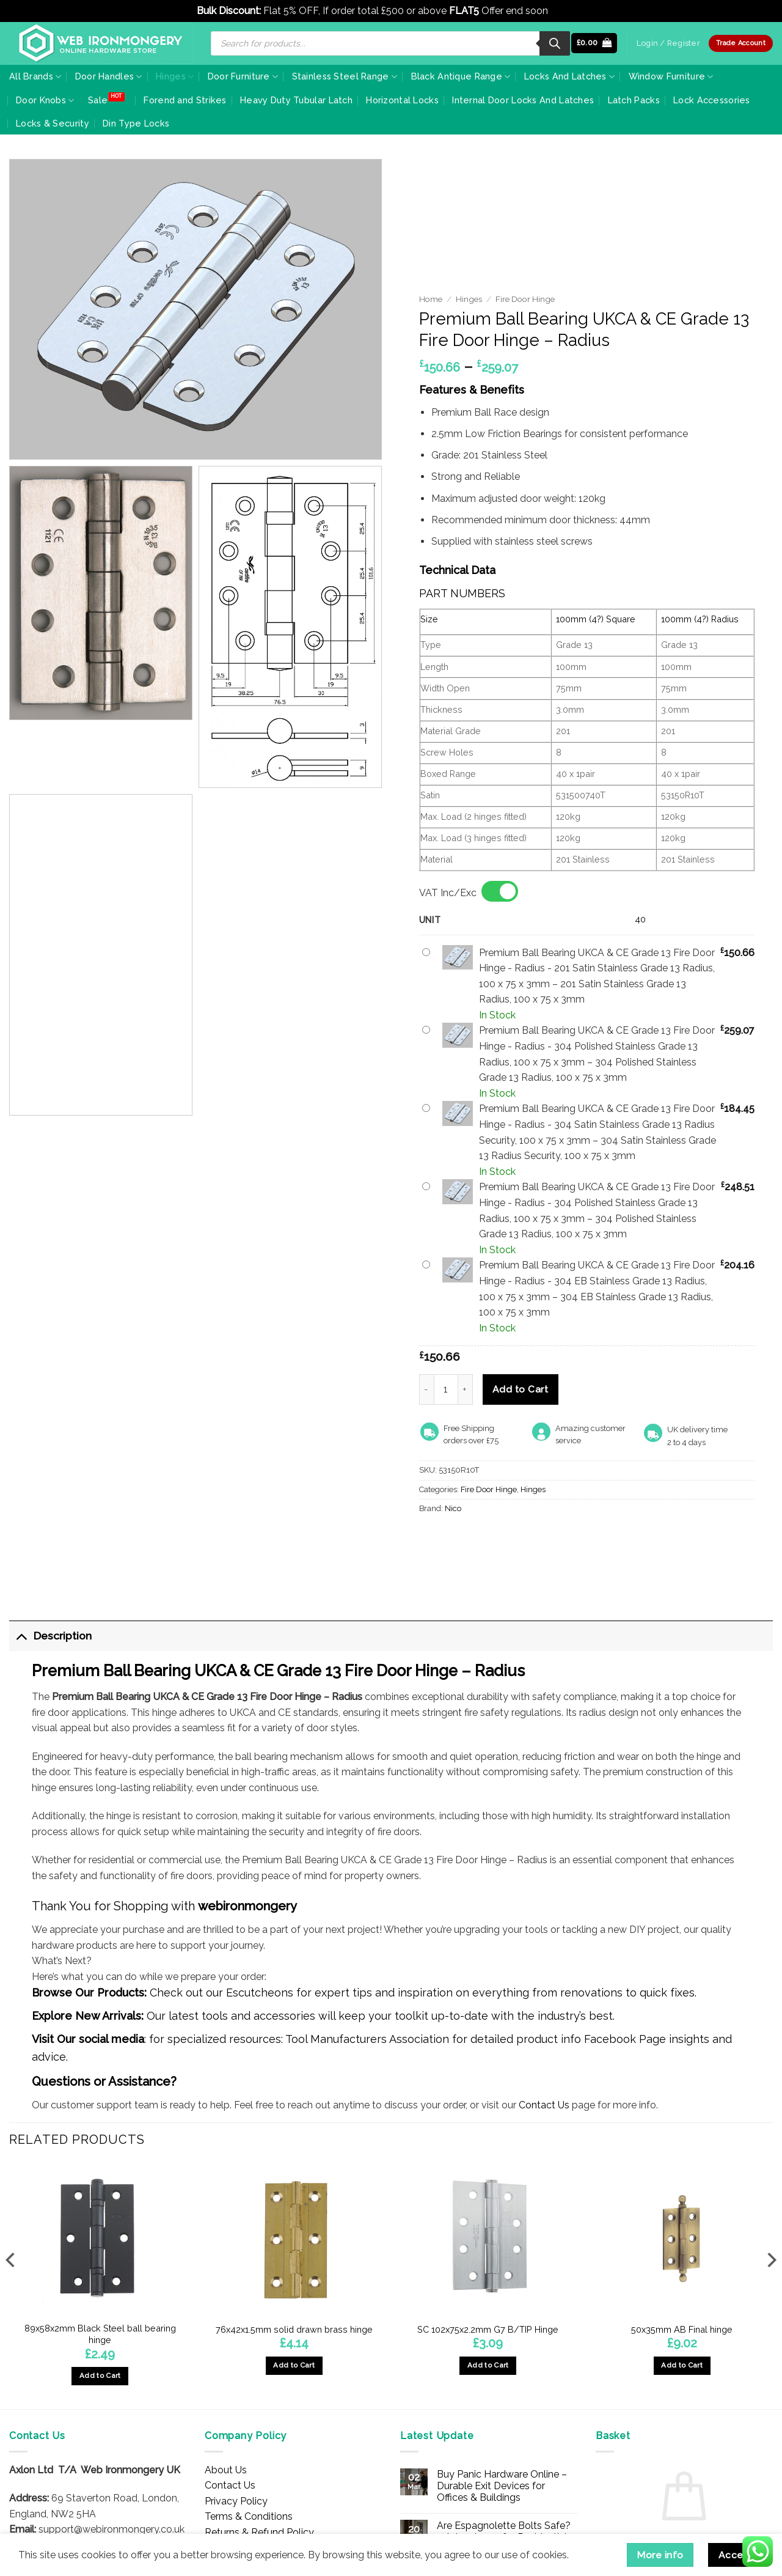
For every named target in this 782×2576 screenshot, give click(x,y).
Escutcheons (259, 1992)
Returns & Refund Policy (259, 2532)
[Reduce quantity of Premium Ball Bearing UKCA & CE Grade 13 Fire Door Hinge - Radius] (426, 1389)
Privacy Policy (236, 2501)
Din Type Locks (136, 123)
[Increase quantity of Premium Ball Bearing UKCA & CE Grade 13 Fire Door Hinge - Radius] (465, 1389)
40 (640, 919)
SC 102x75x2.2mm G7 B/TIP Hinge (487, 2329)
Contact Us (544, 2105)
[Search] (554, 43)
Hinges (175, 77)
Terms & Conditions (249, 2516)
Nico (453, 1508)
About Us (226, 2470)
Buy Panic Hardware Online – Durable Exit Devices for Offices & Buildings (502, 2485)
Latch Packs (634, 100)
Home (430, 299)
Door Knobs (45, 100)
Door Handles (108, 77)
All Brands (35, 77)
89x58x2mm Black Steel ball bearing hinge (100, 2334)
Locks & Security (52, 123)
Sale (98, 100)
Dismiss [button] (567, 11)
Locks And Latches (569, 77)
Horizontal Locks (402, 100)
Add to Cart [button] (100, 2375)
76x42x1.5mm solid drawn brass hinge (294, 2329)
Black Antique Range (461, 77)
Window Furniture (671, 77)
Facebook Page (625, 2039)
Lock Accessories (711, 100)
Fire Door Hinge (525, 299)
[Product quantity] (446, 1389)
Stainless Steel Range (345, 77)
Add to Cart (520, 1389)
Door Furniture (243, 77)
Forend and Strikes (185, 100)
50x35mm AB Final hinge (682, 2329)
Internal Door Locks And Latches (523, 100)
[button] (594, 43)
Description (50, 1635)
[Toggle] (21, 1635)
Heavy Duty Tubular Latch (296, 100)
